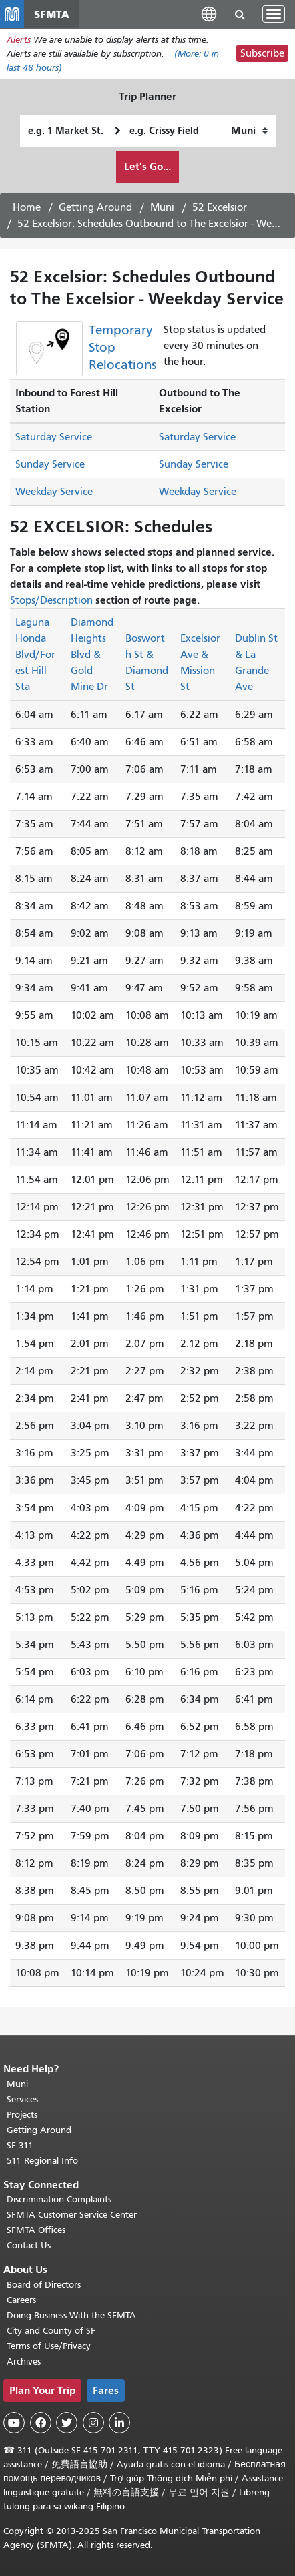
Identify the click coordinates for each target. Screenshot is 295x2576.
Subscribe (262, 53)
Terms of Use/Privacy (49, 2346)
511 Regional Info (42, 2160)
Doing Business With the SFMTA (71, 2315)
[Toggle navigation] (273, 14)
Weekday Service (54, 492)
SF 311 (20, 2145)
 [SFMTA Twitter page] (66, 2422)
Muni (162, 207)
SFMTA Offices (36, 2230)
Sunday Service (50, 464)
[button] (209, 14)
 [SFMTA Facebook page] (40, 2422)
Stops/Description (51, 600)
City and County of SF (51, 2330)
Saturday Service (53, 437)
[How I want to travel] (249, 131)
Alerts (19, 39)
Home (27, 207)
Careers (21, 2300)
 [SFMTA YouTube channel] (14, 2422)
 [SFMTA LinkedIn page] (119, 2422)
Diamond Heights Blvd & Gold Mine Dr (92, 654)
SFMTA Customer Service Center (72, 2214)
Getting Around (95, 207)
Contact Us (29, 2245)
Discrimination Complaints (59, 2199)
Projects (22, 2114)
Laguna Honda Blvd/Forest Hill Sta (35, 654)
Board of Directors (44, 2284)
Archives (24, 2361)
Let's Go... (147, 166)
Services (22, 2099)
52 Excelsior (219, 207)
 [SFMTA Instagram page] (93, 2422)
